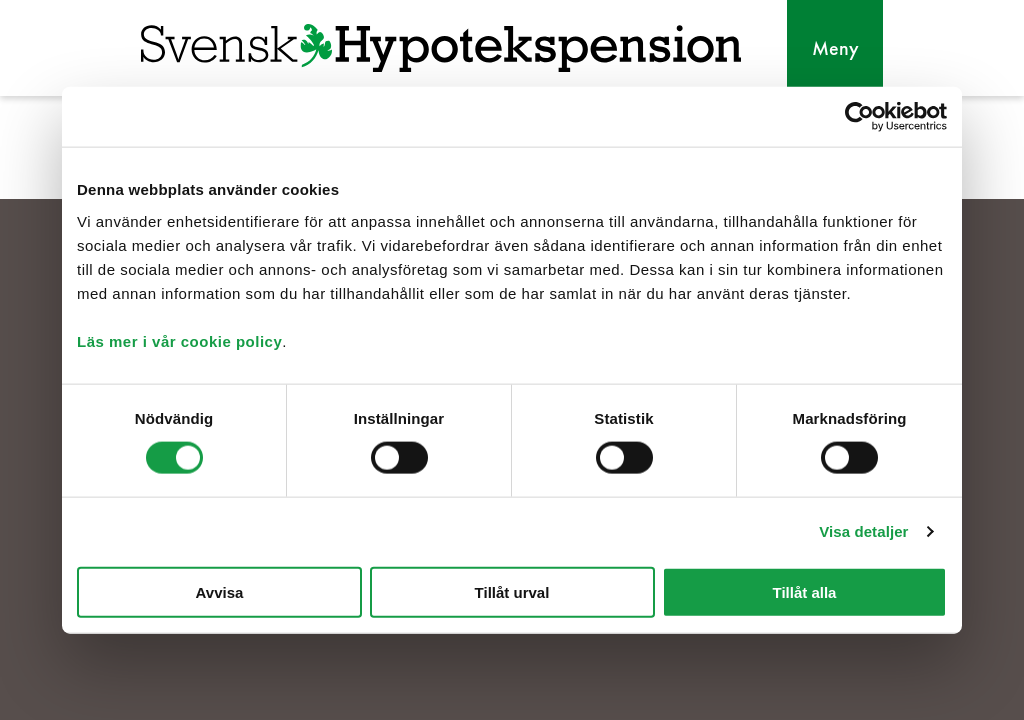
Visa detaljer (863, 531)
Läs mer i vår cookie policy (179, 340)
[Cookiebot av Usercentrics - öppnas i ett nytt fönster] (859, 117)
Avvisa (220, 591)
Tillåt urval (512, 591)
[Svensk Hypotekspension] (441, 48)
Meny (835, 48)
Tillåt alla (805, 591)
